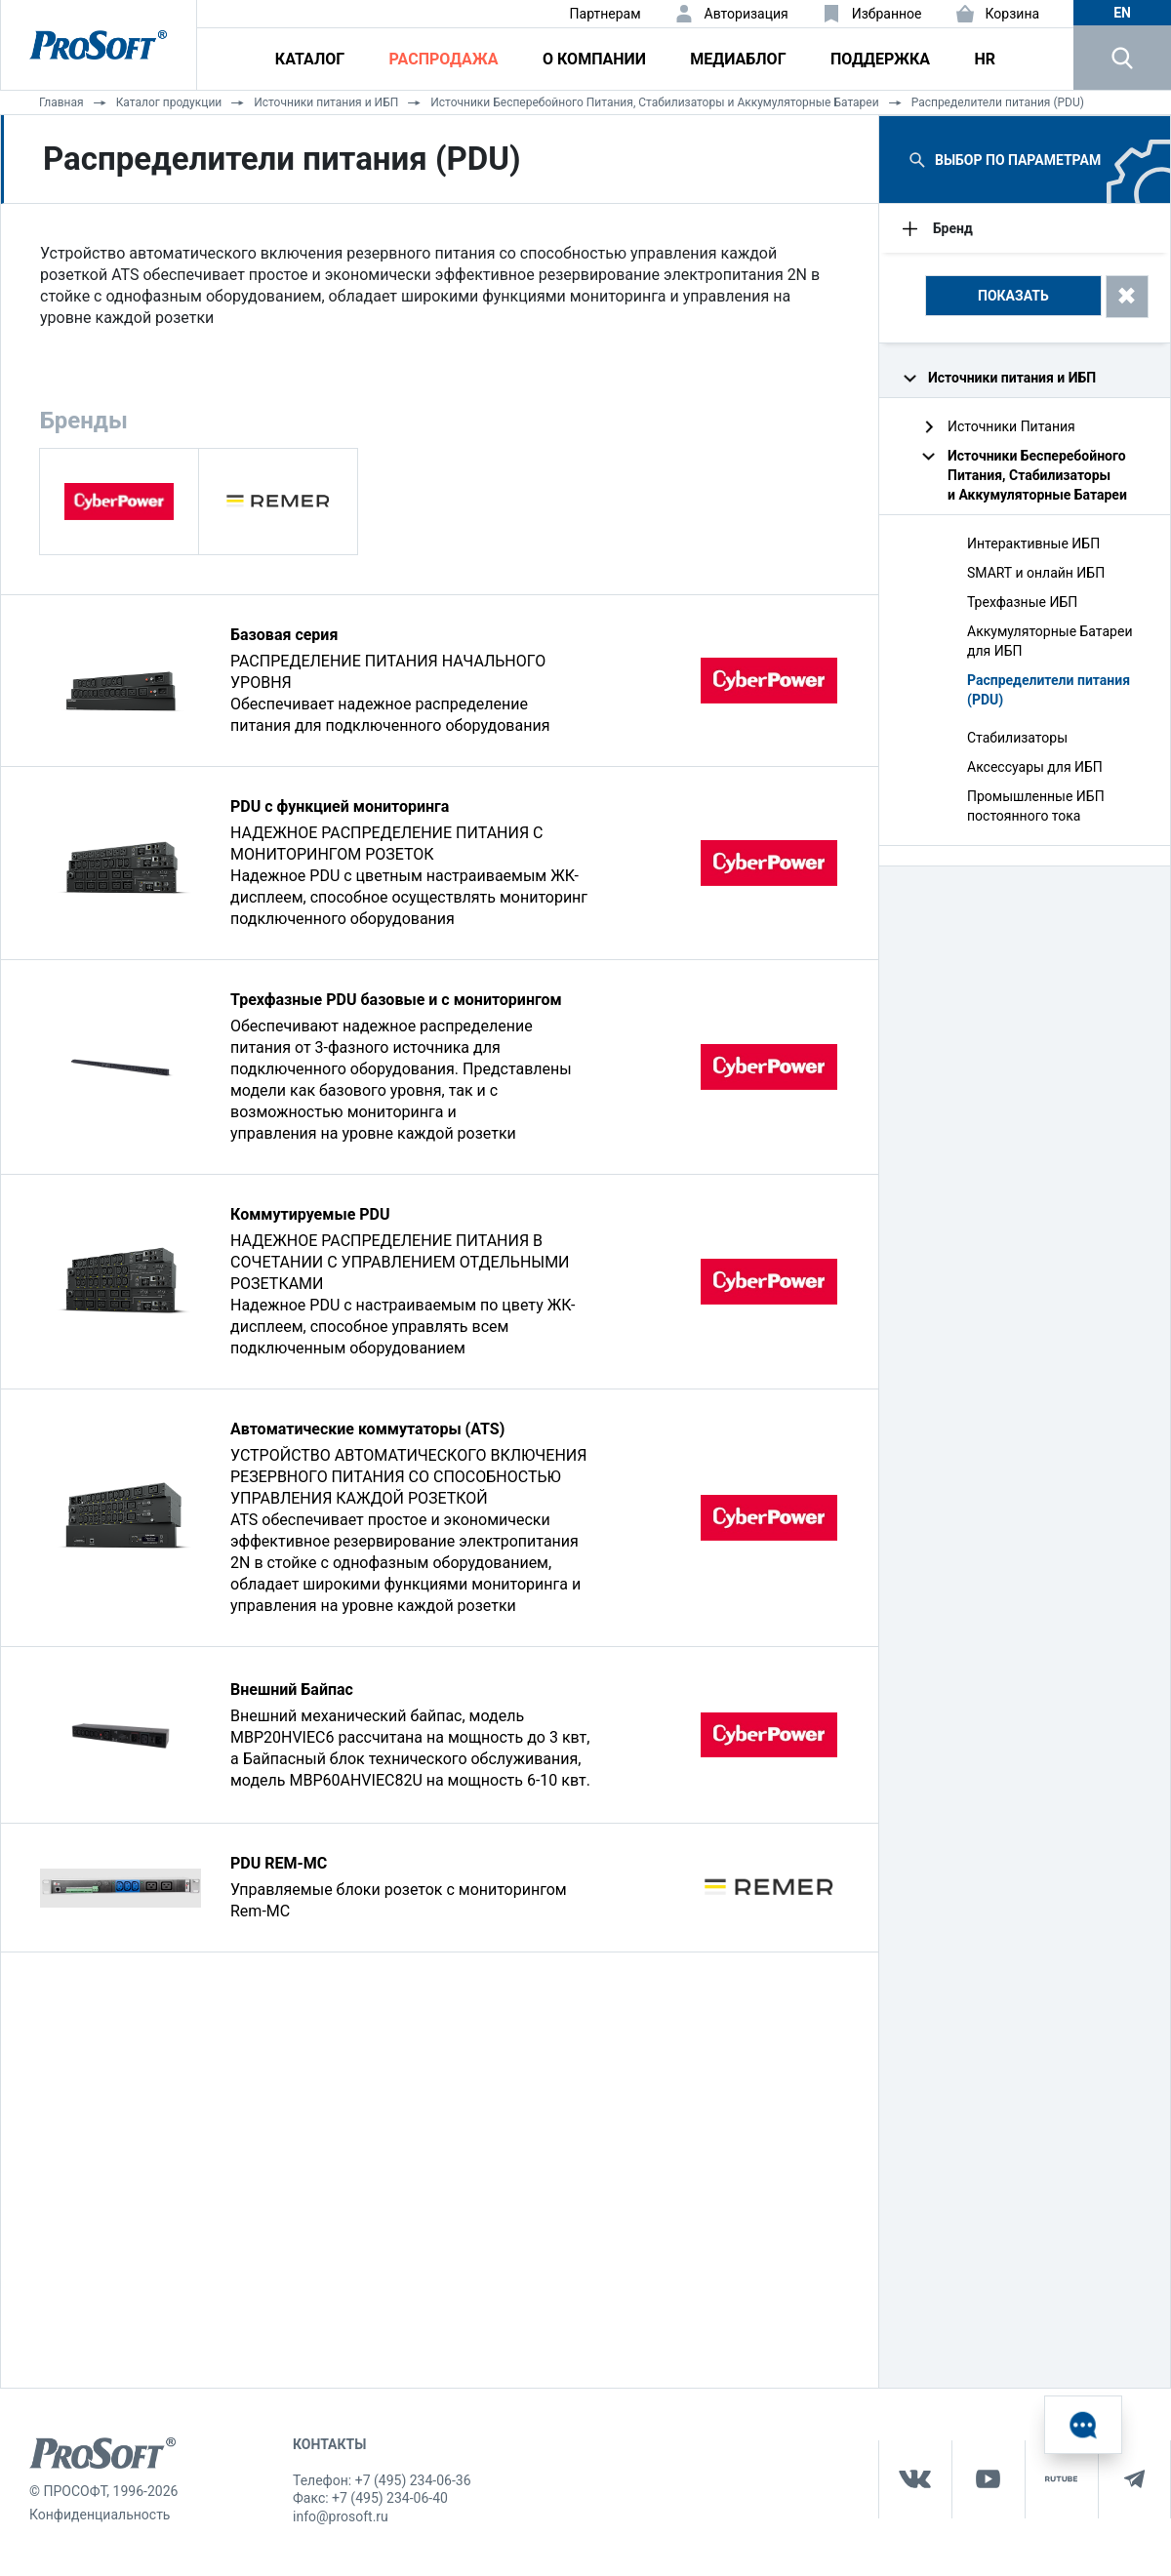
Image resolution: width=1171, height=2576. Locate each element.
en (1122, 12)
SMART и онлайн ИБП (1036, 573)
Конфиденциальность (99, 2514)
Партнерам (605, 13)
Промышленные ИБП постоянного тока (1036, 806)
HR (984, 59)
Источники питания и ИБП (326, 102)
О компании (594, 59)
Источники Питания (1011, 426)
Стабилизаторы (1017, 737)
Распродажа (444, 59)
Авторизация (746, 13)
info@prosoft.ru (340, 2516)
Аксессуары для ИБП (1035, 767)
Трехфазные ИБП (1022, 602)
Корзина (1013, 13)
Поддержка (880, 59)
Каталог (309, 59)
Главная (61, 102)
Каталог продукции (169, 102)
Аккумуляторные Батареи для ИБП (1049, 641)
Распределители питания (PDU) (997, 102)
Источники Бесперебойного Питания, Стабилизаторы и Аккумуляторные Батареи (654, 102)
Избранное (887, 13)
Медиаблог (738, 59)
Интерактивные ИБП (1033, 543)
